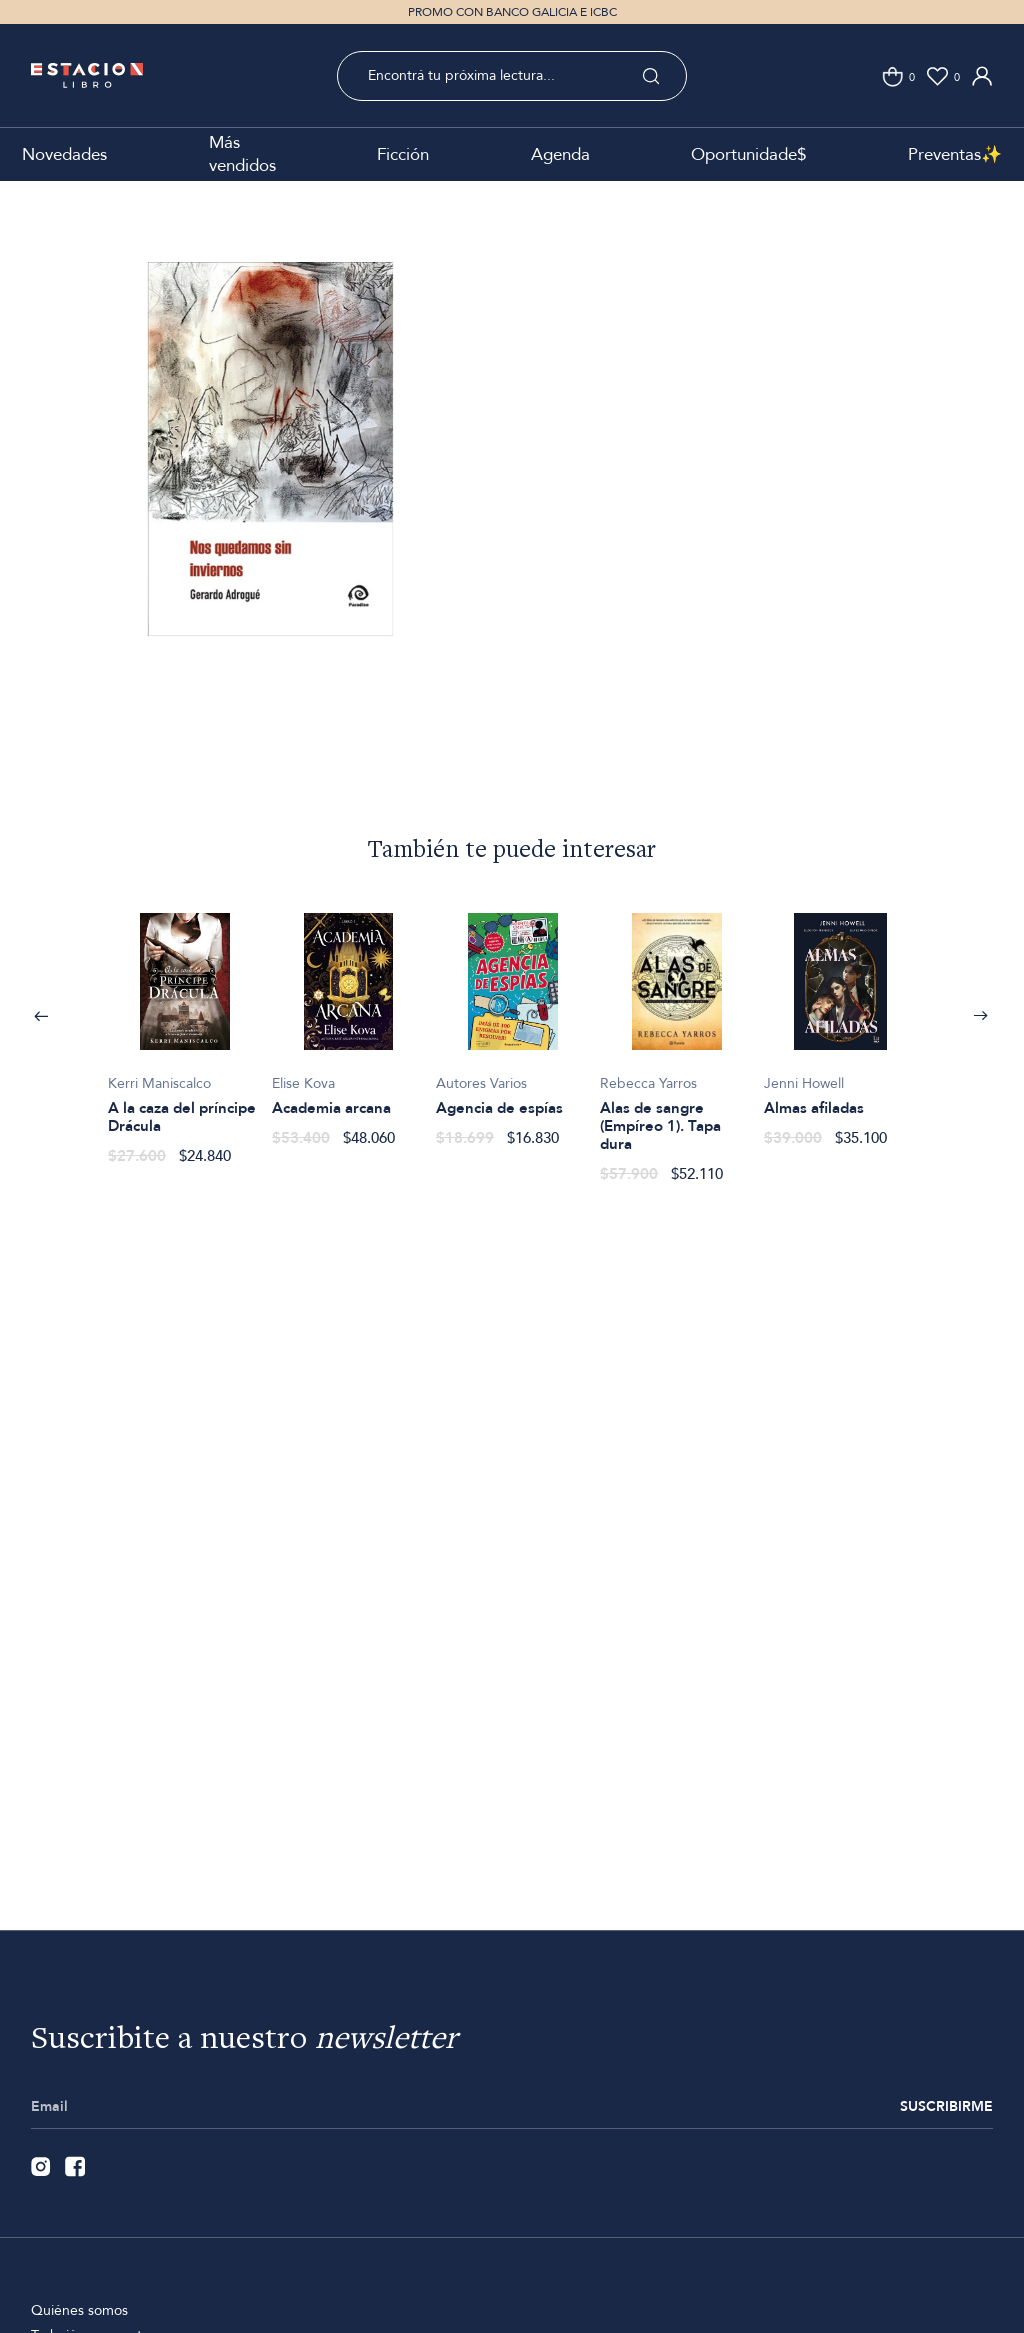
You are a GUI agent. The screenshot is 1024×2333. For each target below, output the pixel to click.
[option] (270, 481)
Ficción (403, 154)
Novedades (64, 154)
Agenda (560, 154)
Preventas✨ (955, 154)
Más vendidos (242, 154)
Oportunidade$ (748, 154)
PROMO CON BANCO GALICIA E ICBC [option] (512, 12)
